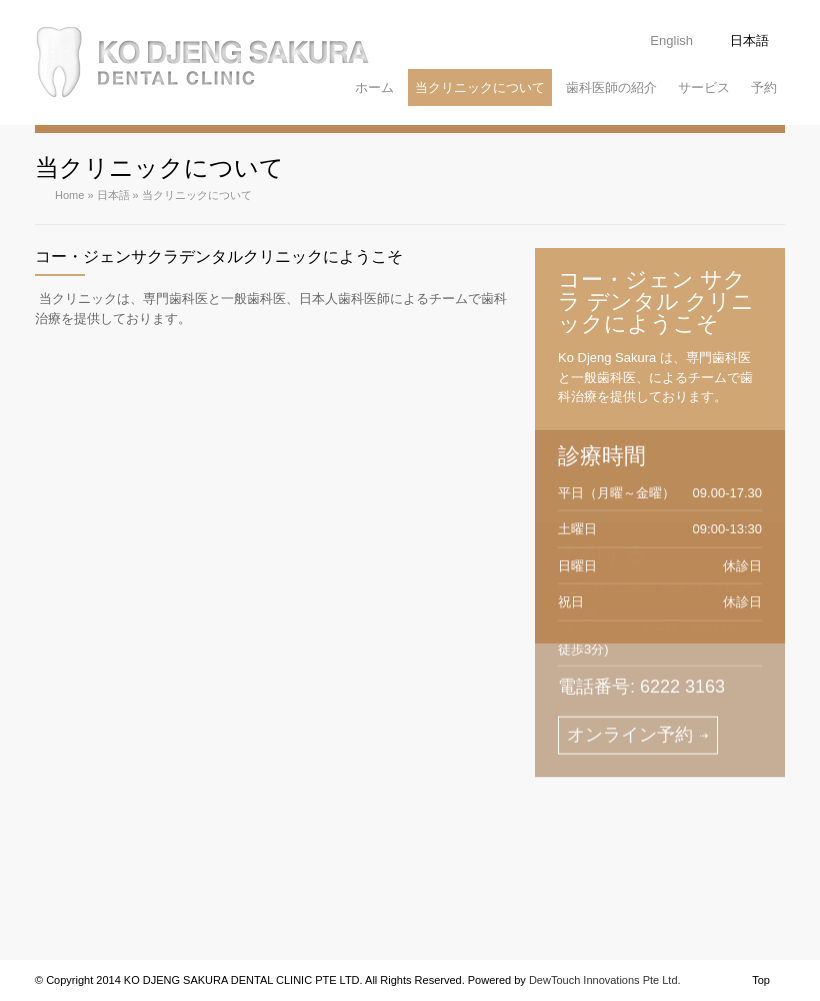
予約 (764, 87)
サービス (704, 87)
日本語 (749, 40)
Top (761, 980)
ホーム (374, 87)
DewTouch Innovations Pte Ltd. (605, 980)
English (671, 40)
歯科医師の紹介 (611, 87)
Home (69, 195)
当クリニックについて (480, 87)
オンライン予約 (630, 658)
